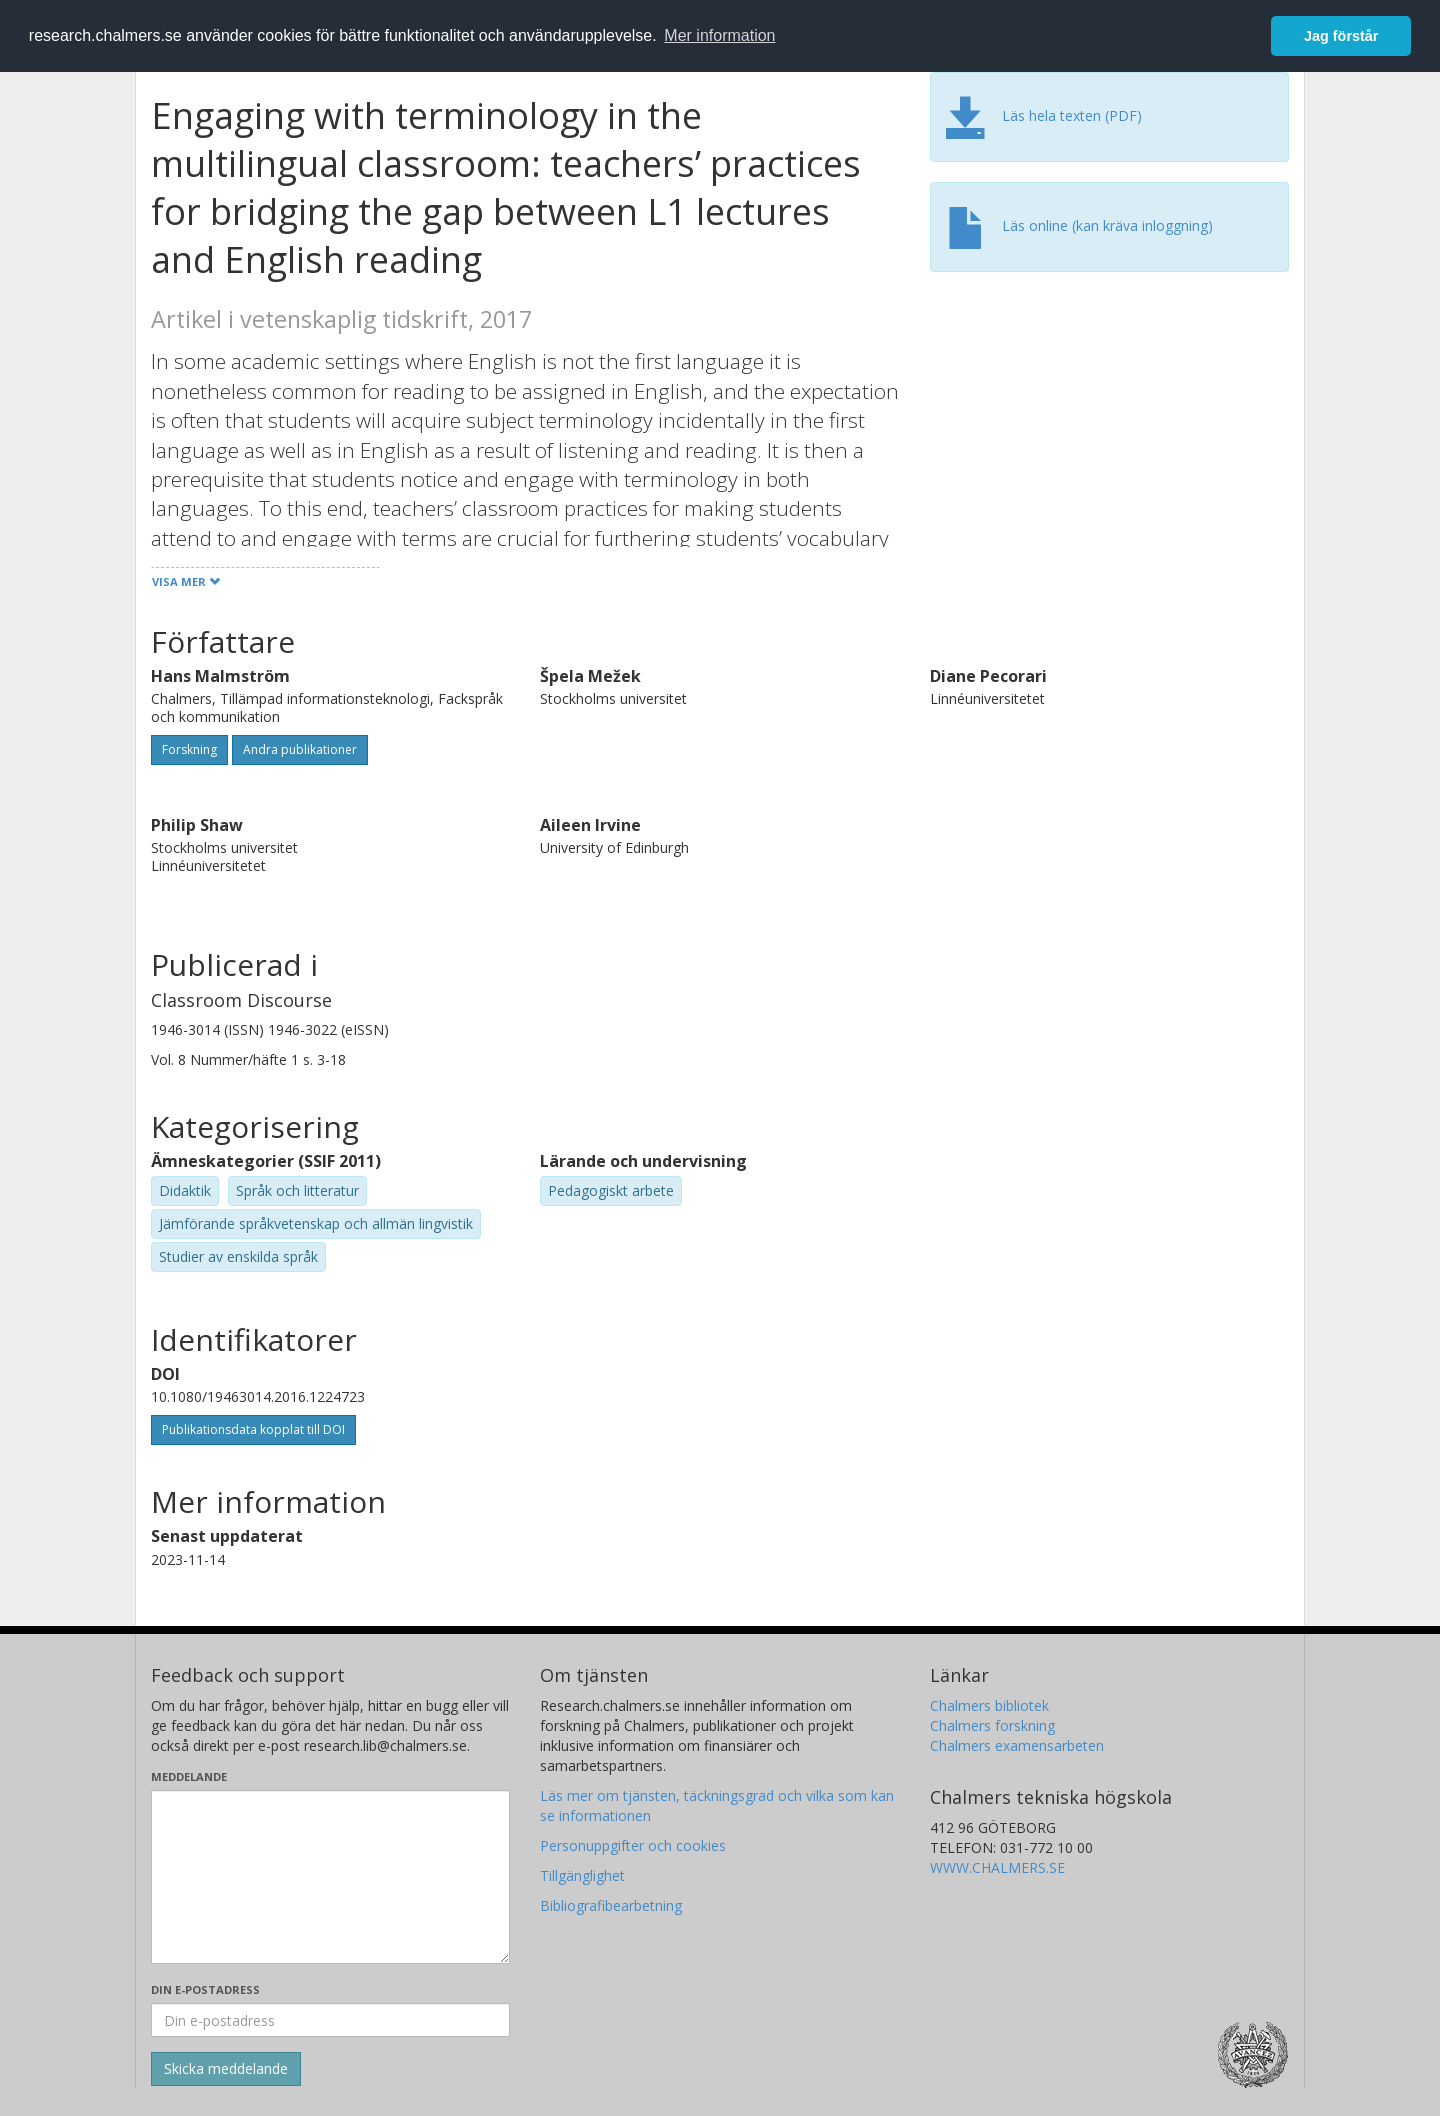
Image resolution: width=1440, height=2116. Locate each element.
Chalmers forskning (992, 1725)
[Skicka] (226, 2069)
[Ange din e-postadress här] (330, 2020)
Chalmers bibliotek (989, 1705)
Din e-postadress (205, 1989)
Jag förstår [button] (1341, 36)
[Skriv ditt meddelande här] (330, 1877)
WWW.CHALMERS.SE (997, 1867)
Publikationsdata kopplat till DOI (253, 1429)
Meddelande (189, 1776)
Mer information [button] (719, 35)
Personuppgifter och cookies (633, 1845)
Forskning (189, 749)
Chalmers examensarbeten (1017, 1745)
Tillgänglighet (582, 1875)
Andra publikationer (300, 749)
